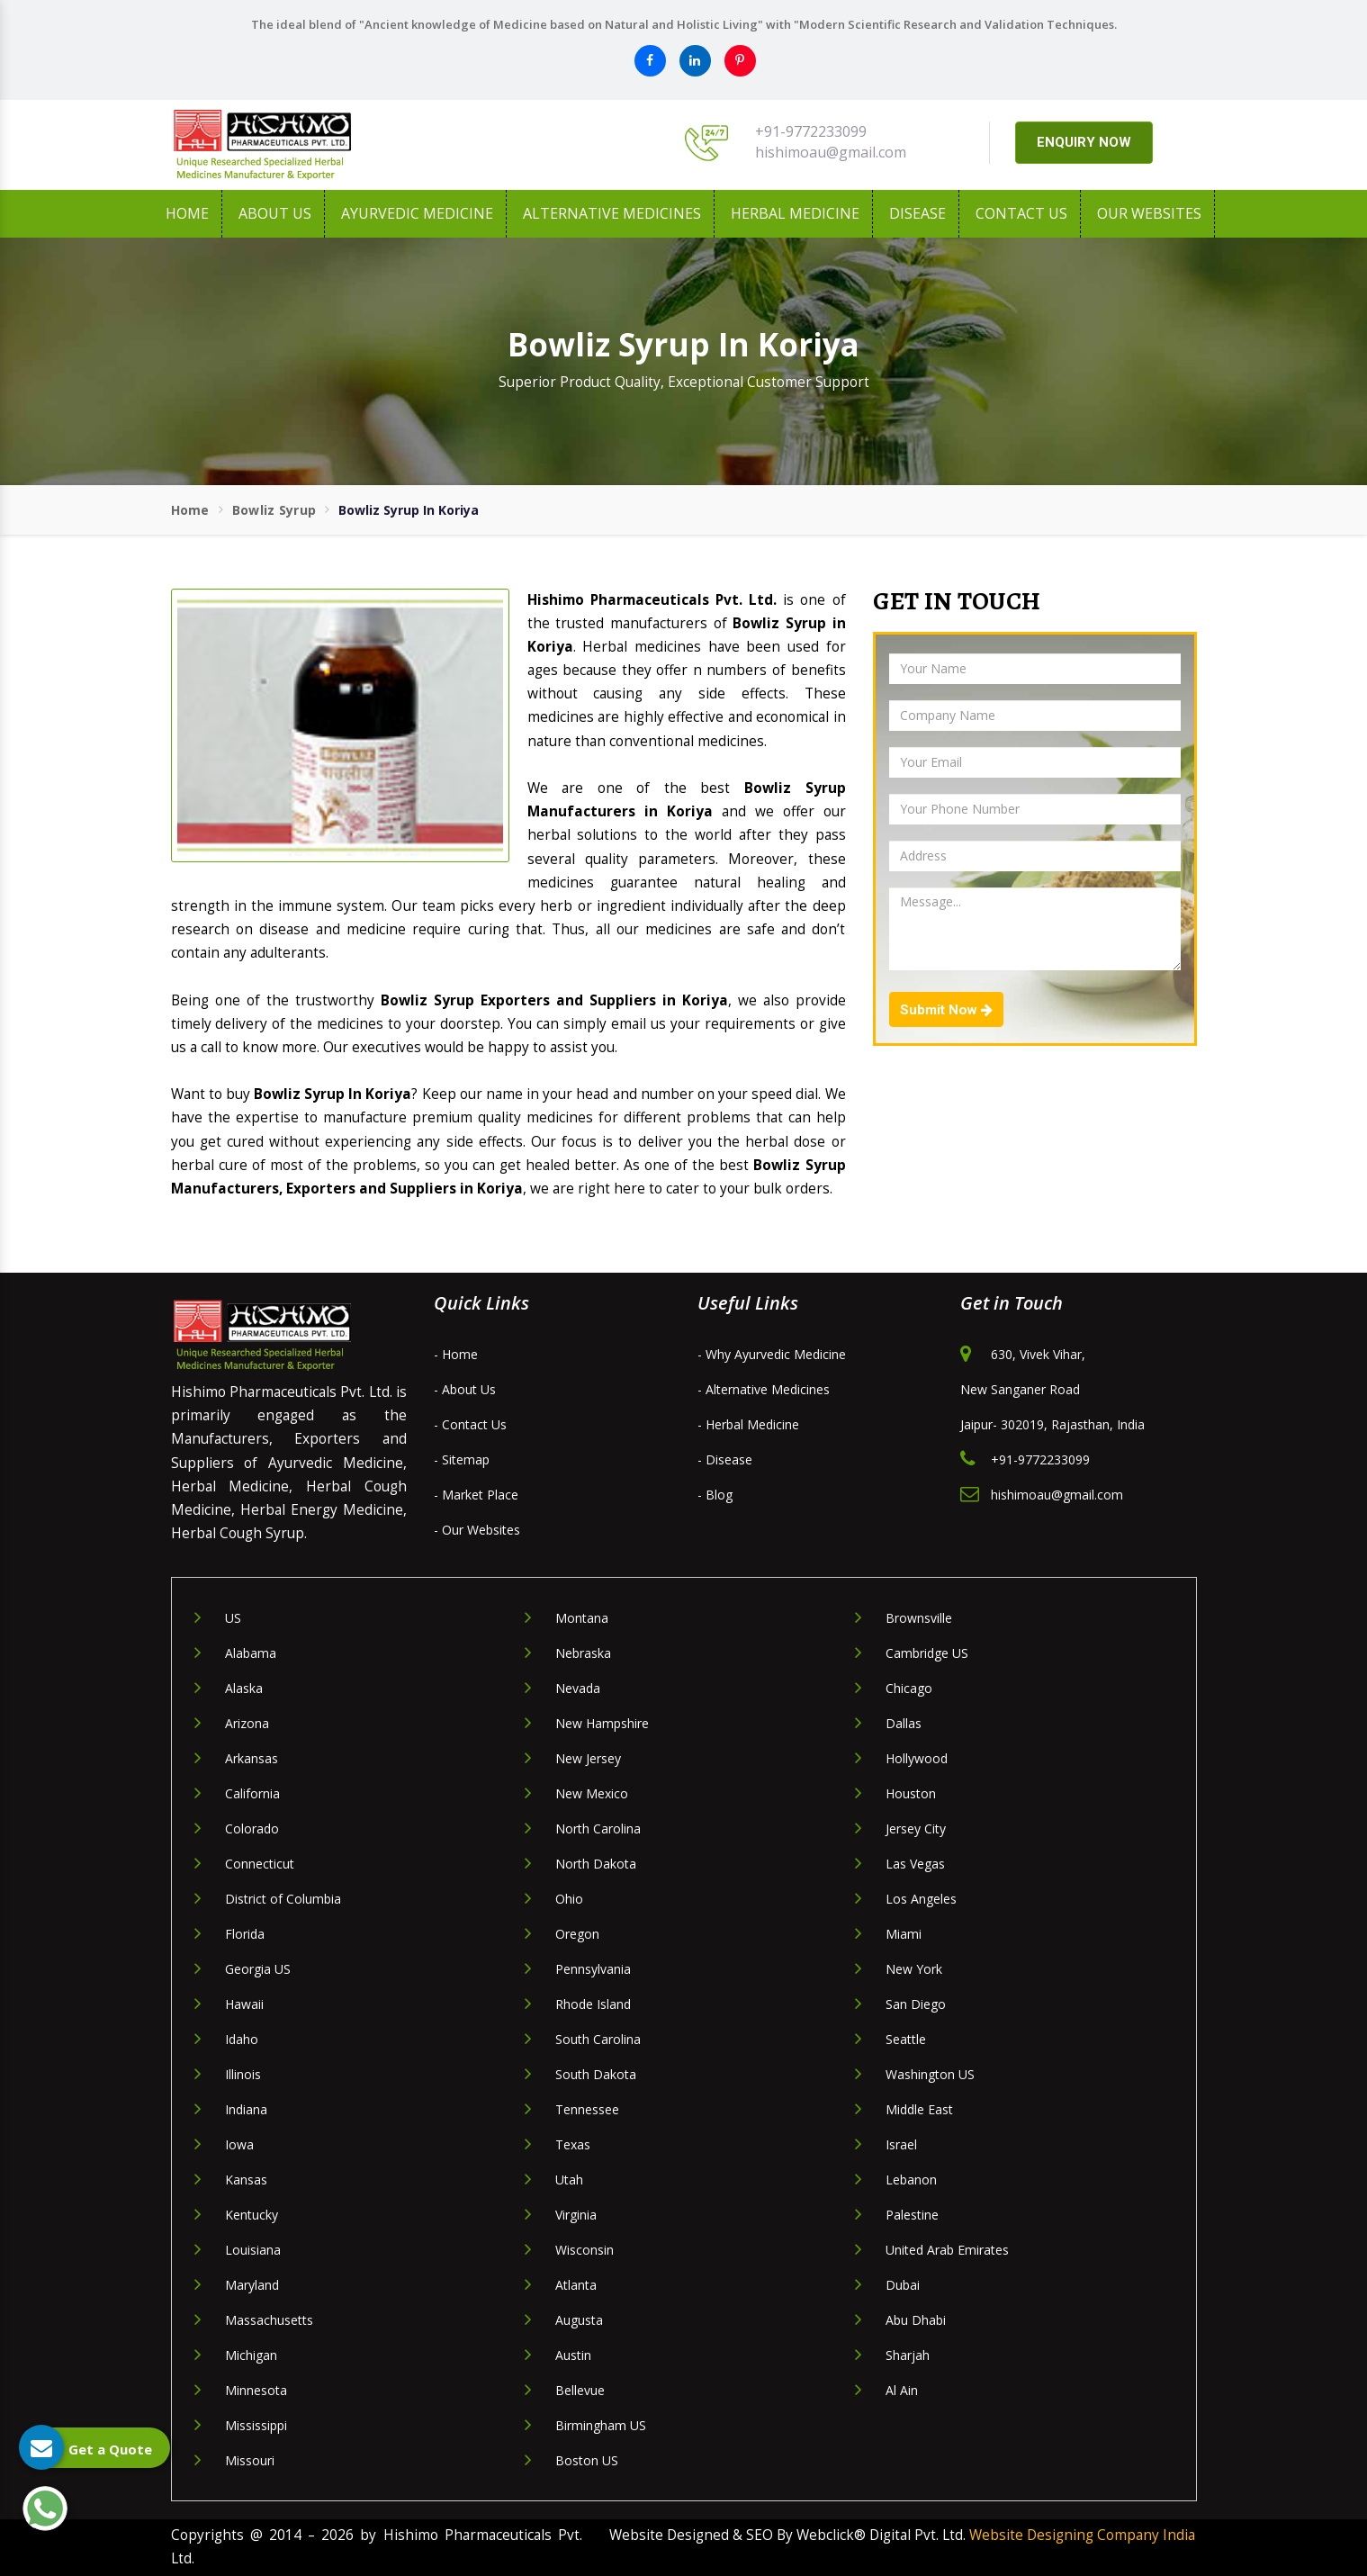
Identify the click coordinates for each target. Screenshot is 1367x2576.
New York (914, 1968)
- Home (456, 1354)
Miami (904, 1933)
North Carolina (598, 1828)
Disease (917, 213)
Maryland (252, 2284)
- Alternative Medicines (763, 1389)
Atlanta (576, 2284)
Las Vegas (915, 1863)
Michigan (251, 2355)
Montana (581, 1617)
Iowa (239, 2144)
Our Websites (1149, 213)
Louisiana (253, 2249)
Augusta (579, 2319)
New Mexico (591, 1793)
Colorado (252, 1828)
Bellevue (580, 2390)
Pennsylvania (593, 1968)
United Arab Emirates (947, 2249)
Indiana (246, 2109)
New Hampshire (602, 1723)
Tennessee (587, 2109)
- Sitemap (462, 1459)
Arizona (247, 1723)
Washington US (930, 2074)
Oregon (577, 1933)
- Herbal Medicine (748, 1424)
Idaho (241, 2039)
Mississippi (256, 2425)
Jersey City (916, 1828)
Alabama (250, 1653)
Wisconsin (584, 2249)
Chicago (909, 1688)
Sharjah (908, 2355)
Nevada (577, 1688)
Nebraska (583, 1653)
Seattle (906, 2039)
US (233, 1617)
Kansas (246, 2179)
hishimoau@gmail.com (830, 152)
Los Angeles (921, 1898)
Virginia (576, 2214)
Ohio (569, 1898)
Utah (569, 2179)
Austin (573, 2355)
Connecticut (259, 1863)
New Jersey (588, 1758)
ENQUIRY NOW (1084, 142)
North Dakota (595, 1863)
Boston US (586, 2460)
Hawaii (244, 2004)
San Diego (916, 2004)
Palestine (912, 2214)
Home (187, 213)
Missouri (249, 2460)
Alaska (244, 1688)
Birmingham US (600, 2425)
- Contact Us (470, 1424)
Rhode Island (593, 2004)
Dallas (904, 1723)
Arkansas (251, 1758)
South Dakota (595, 2074)
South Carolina (598, 2039)
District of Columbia (283, 1898)
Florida (245, 1933)
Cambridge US (927, 1653)
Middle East (919, 2109)
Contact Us (1021, 213)
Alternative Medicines (612, 213)
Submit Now (946, 1010)
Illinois (243, 2074)
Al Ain (902, 2390)
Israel (901, 2144)
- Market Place (476, 1494)
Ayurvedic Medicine (417, 213)
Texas (572, 2144)
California (252, 1793)
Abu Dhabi (916, 2319)
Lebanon (911, 2179)
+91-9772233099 (811, 131)
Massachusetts (269, 2319)
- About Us (465, 1389)
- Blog (715, 1494)
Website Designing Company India (1082, 2535)
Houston (911, 1793)
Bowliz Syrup (274, 509)
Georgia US (258, 1968)
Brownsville (919, 1617)
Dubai (903, 2284)
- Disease (724, 1459)
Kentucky (251, 2214)
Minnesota (256, 2390)
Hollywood (917, 1758)
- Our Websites (477, 1529)
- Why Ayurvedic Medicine (771, 1354)
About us (274, 213)
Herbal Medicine (795, 213)
